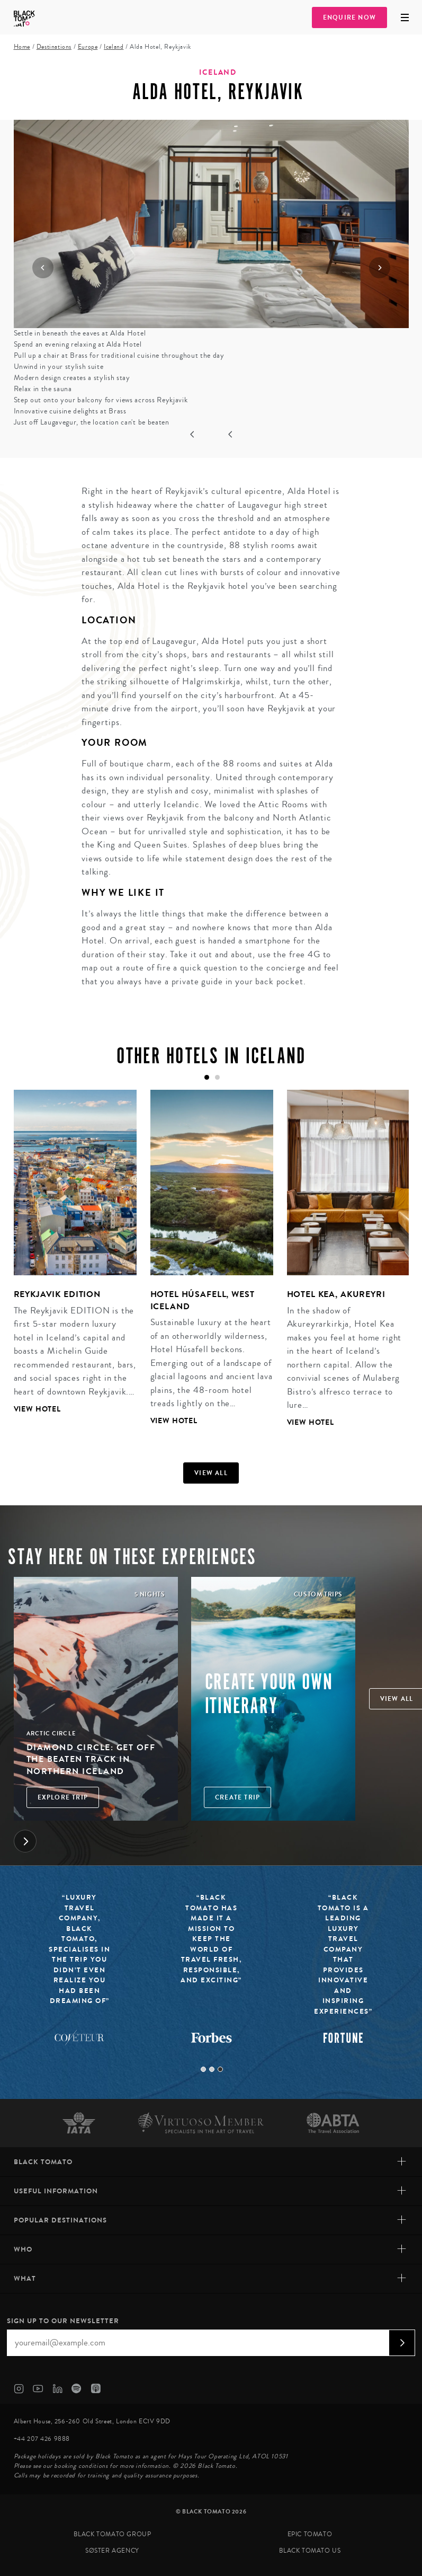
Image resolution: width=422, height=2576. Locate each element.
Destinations (54, 46)
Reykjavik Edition (57, 1294)
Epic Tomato (310, 2534)
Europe (88, 46)
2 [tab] (211, 2069)
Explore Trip (63, 1797)
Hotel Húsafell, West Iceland (202, 1300)
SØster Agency (112, 2550)
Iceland (113, 46)
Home (22, 46)
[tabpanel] (68, 1260)
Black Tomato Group (112, 2534)
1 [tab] (203, 2069)
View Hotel (37, 1409)
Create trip (237, 1797)
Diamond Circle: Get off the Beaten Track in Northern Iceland (91, 1759)
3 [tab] (220, 2069)
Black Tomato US (310, 2550)
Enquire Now (349, 17)
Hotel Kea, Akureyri (336, 1294)
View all (211, 1473)
